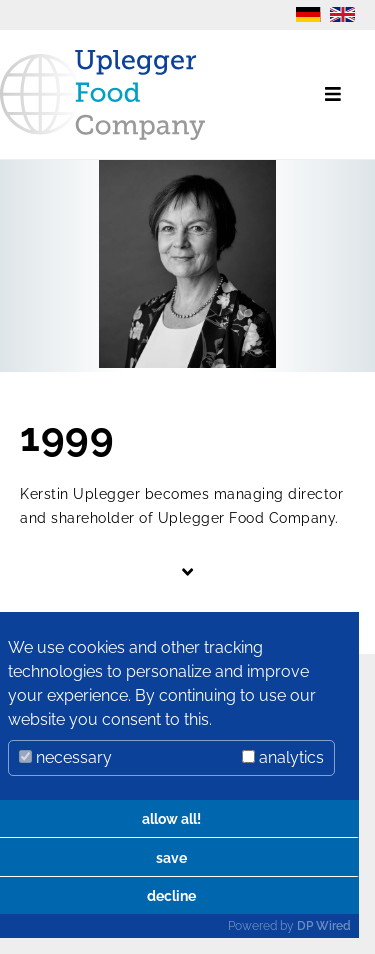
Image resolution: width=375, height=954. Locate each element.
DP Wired (324, 926)
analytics (283, 757)
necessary (65, 757)
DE (308, 14)
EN (342, 14)
